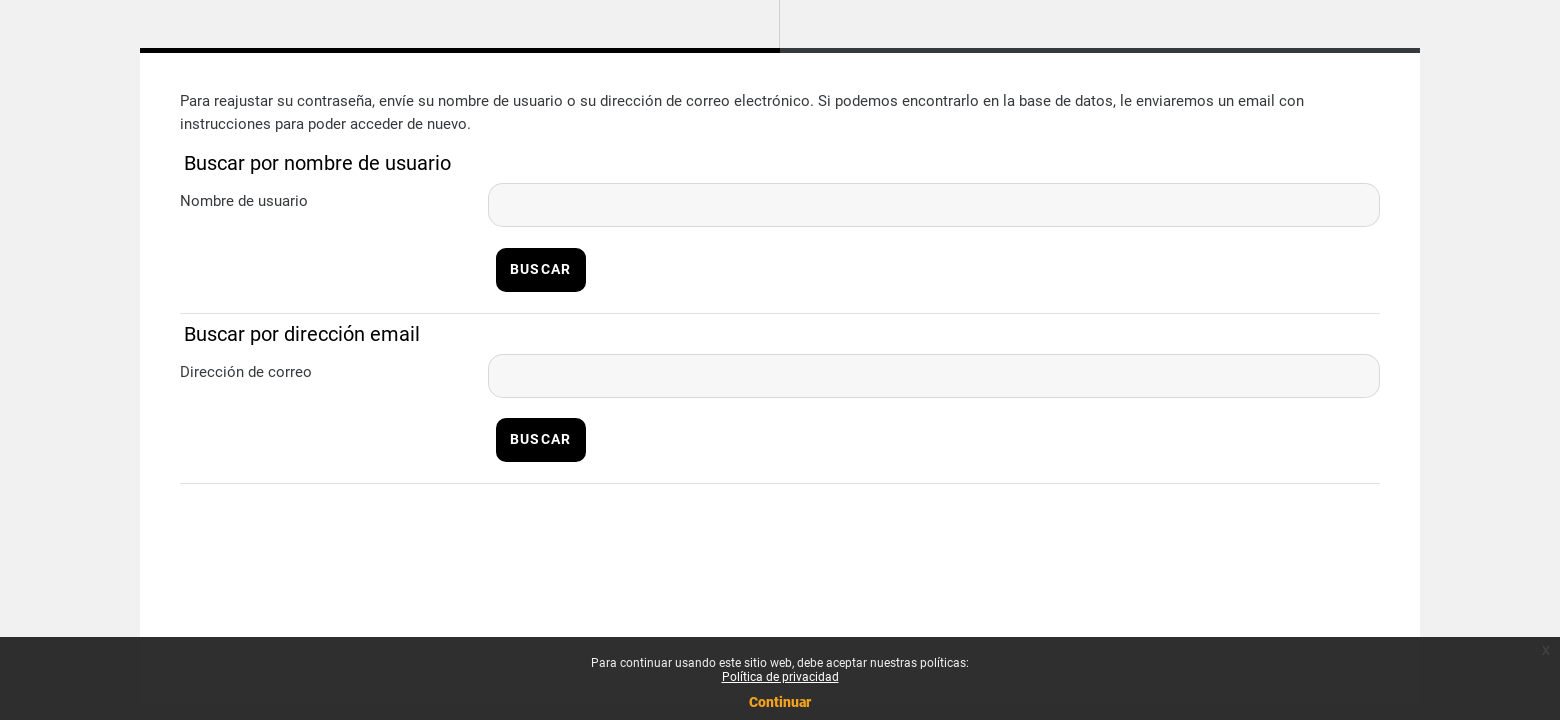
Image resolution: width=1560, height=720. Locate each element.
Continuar (780, 702)
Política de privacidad (780, 677)
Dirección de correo (246, 372)
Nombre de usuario (244, 201)
